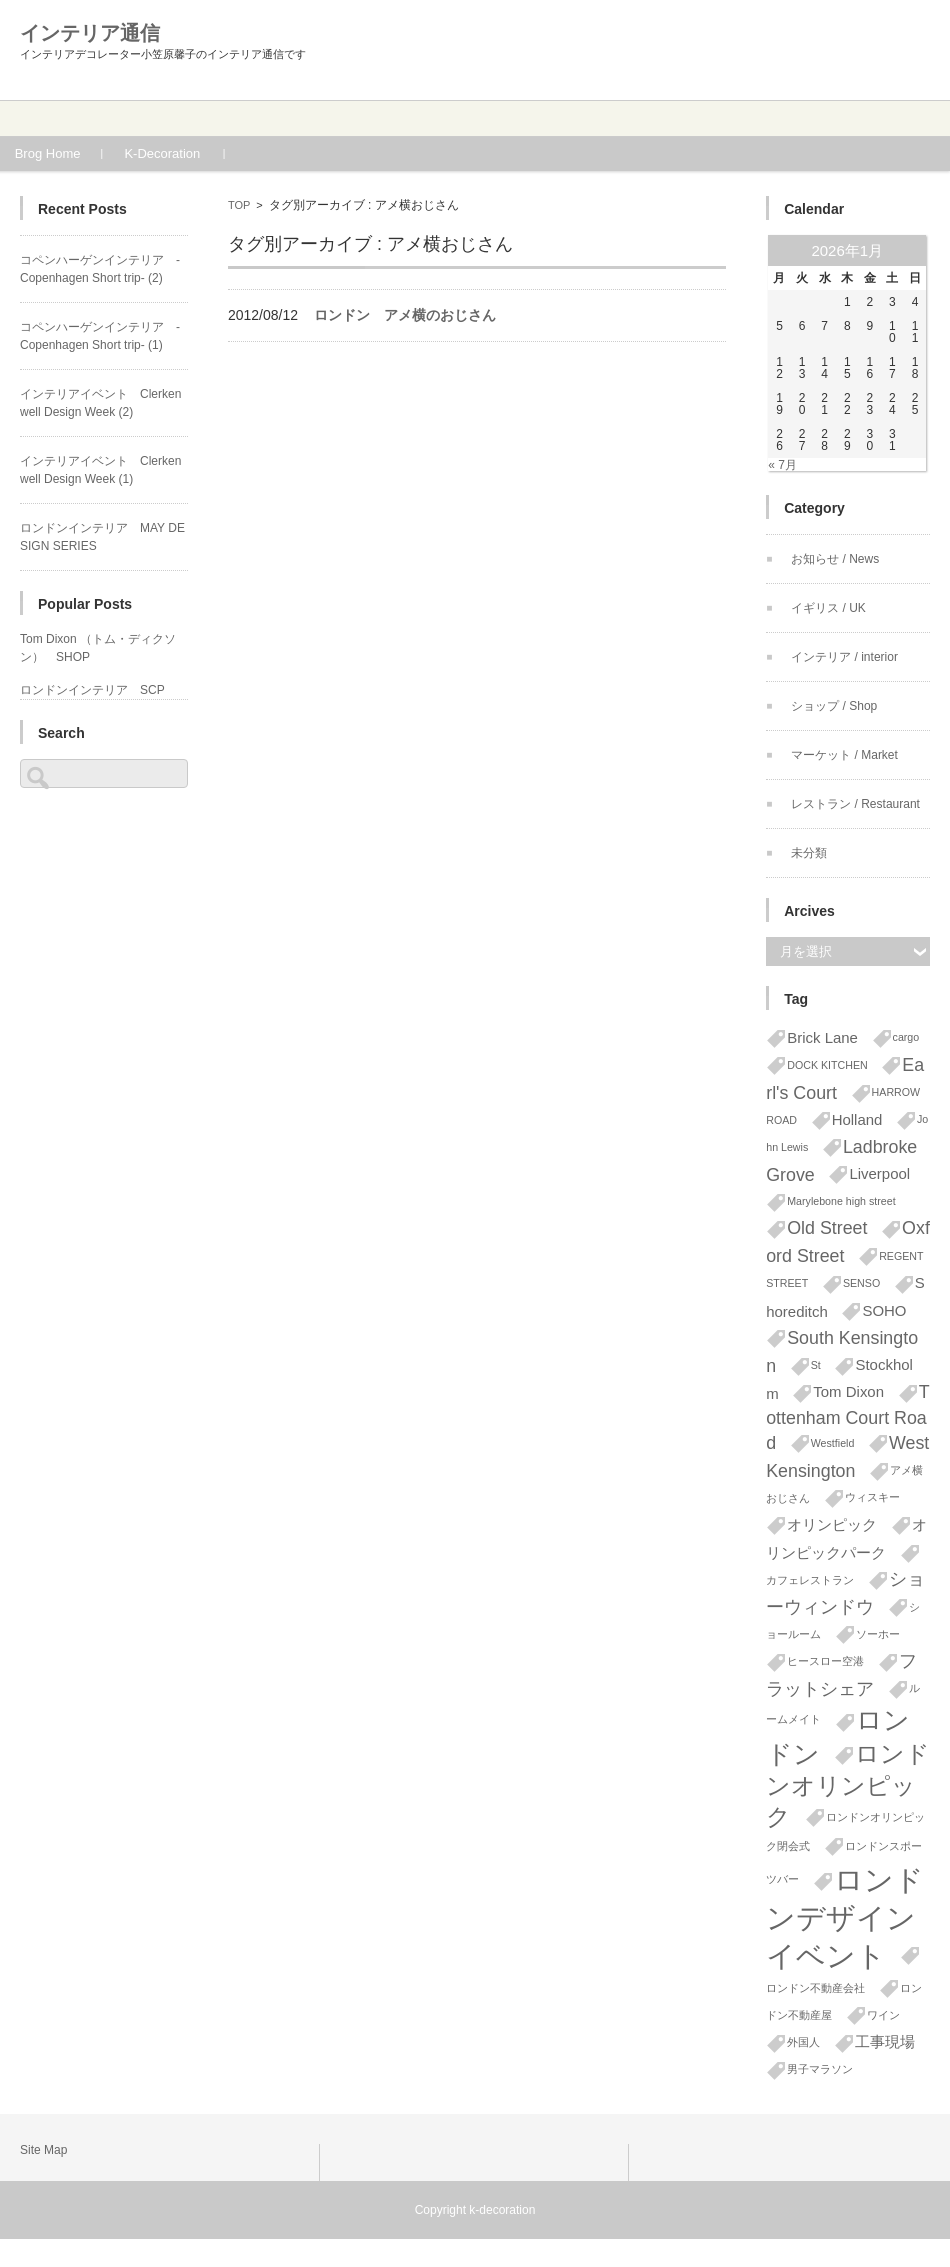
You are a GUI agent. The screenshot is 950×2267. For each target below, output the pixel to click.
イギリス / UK (828, 608)
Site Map (43, 2150)
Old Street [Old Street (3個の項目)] (827, 1228)
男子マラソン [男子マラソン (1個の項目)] (820, 2069)
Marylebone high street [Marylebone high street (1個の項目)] (841, 1201)
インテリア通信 (90, 33)
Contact (713, 118)
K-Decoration (190, 153)
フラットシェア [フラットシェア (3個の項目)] (841, 1675)
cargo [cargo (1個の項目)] (906, 1037)
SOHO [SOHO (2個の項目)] (884, 1310)
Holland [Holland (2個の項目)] (857, 1119)
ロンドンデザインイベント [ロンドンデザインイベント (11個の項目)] (845, 1917)
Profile (239, 118)
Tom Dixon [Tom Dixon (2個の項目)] (848, 1391)
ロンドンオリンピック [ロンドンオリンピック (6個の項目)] (848, 1785)
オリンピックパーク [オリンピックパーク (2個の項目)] (846, 1539)
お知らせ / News (835, 559)
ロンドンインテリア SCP (92, 690)
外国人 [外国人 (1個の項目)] (803, 2042)
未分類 (809, 853)
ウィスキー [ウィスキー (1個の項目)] (872, 1497)
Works (397, 118)
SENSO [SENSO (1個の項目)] (861, 1283)
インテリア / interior (844, 657)
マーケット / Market (844, 755)
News (871, 118)
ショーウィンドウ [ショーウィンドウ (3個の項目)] (845, 1593)
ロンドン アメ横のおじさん (405, 315)
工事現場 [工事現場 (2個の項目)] (885, 2041)
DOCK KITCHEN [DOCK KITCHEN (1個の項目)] (827, 1065)
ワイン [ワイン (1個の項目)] (883, 2015)
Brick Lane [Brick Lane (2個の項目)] (822, 1037)
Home (80, 118)
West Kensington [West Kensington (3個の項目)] (847, 1457)
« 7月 (782, 465)
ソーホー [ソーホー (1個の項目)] (878, 1634)
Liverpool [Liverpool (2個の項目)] (879, 1173)
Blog (555, 118)
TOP (239, 205)
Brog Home (75, 153)
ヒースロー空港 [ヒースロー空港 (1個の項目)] (825, 1661)
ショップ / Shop (834, 706)
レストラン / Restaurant (855, 804)
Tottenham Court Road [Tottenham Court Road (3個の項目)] (847, 1417)
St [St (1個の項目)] (816, 1365)
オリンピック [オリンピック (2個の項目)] (832, 1524)
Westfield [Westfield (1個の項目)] (833, 1443)
